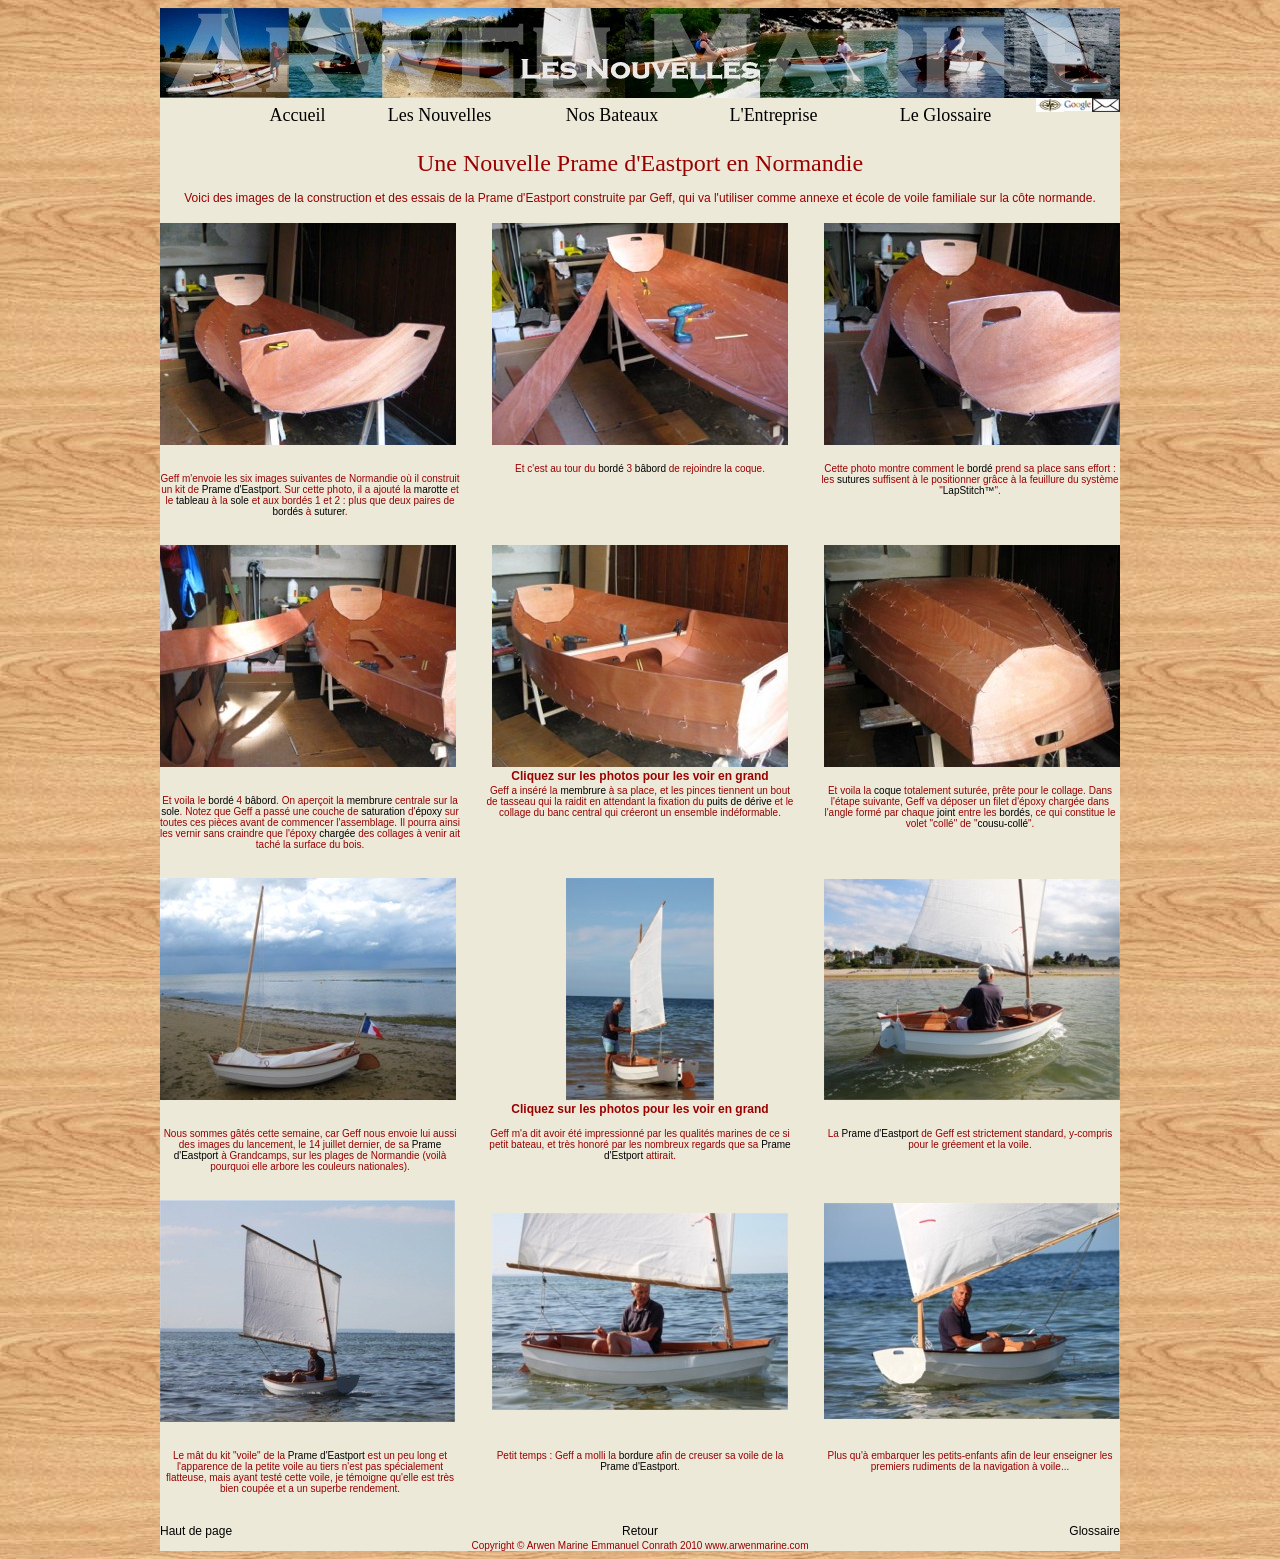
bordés (287, 511)
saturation (383, 811)
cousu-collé (1002, 823)
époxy (428, 811)
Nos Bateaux (612, 115)
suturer (329, 511)
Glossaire (1094, 1531)
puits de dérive (739, 801)
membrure (370, 800)
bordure (636, 1455)
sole (240, 500)
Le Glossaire (945, 115)
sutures (853, 479)
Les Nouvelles (439, 115)
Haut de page (196, 1531)
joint (946, 812)
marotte (431, 489)
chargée (337, 833)
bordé (611, 468)
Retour (640, 1531)
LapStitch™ (969, 490)
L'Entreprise (773, 115)
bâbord (650, 468)
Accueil (298, 115)
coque (887, 790)
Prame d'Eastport (240, 489)
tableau (192, 500)
